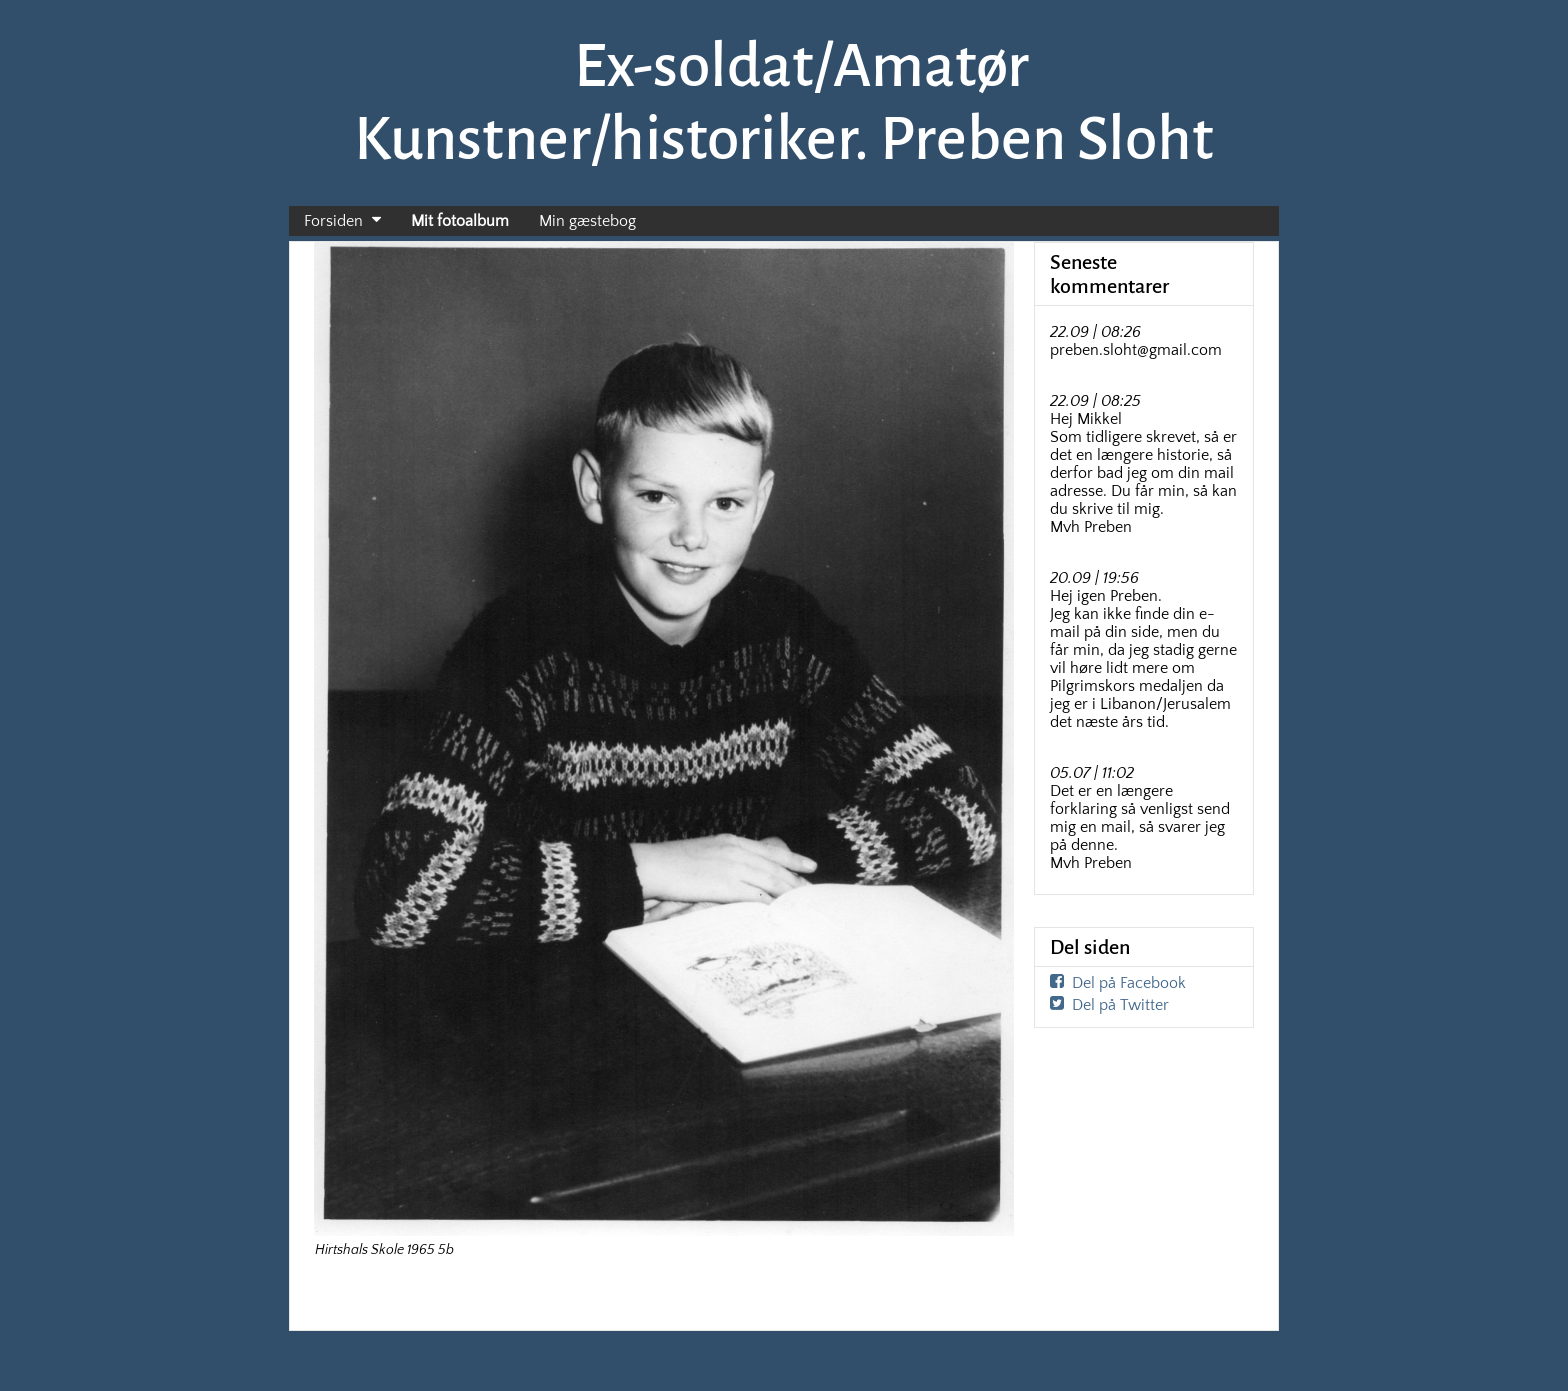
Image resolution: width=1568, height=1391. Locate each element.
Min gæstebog (587, 221)
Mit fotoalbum (460, 221)
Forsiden (333, 221)
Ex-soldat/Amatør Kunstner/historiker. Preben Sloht (784, 102)
